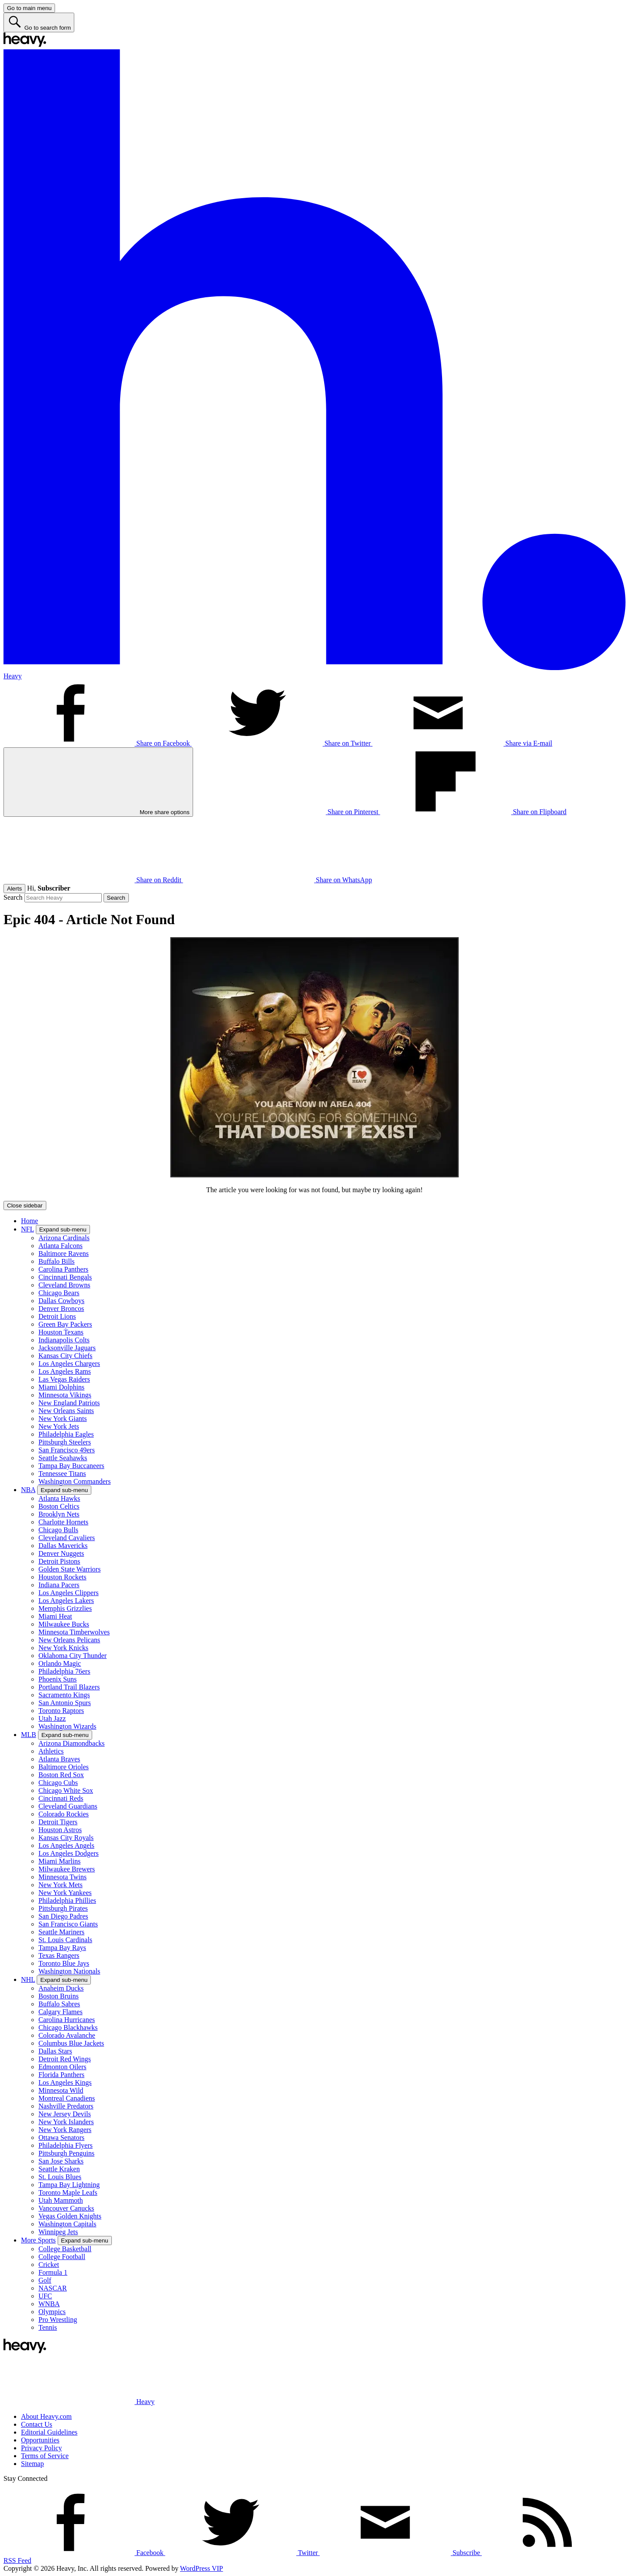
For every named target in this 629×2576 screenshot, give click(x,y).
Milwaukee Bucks (63, 1624)
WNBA (49, 2304)
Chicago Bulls (58, 1530)
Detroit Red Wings (64, 2059)
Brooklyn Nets (58, 1514)
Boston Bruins (58, 1996)
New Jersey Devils (64, 2114)
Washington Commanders (74, 1481)
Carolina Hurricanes (66, 2019)
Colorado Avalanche (66, 2035)
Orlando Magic (59, 1663)
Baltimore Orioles (63, 1767)
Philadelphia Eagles (66, 1434)
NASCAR (52, 2288)
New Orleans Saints (66, 1410)
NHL (28, 1979)
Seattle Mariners (61, 1932)
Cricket (48, 2264)
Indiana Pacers (58, 1585)
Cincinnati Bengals (65, 1277)
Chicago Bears (58, 1293)
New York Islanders (66, 2121)
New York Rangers (64, 2129)
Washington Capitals (67, 2224)
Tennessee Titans (62, 1473)
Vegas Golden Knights (69, 2216)
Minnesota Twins (62, 1877)
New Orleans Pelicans (69, 1640)
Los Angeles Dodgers (68, 1853)
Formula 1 (52, 2272)
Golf (44, 2280)
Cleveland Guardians (67, 1806)
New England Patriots (69, 1403)
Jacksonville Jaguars (67, 1348)
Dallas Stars (55, 2051)
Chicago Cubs (58, 1782)
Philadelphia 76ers (64, 1671)
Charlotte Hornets (63, 1522)
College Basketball (64, 2249)
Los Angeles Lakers (66, 1600)
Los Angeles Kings (65, 2082)
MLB (28, 1734)
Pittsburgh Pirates (63, 1908)
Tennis (47, 2327)
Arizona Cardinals (64, 1238)
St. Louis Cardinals (65, 1939)
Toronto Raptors (61, 1710)
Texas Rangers (58, 1955)
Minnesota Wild (60, 2090)
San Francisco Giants (68, 1924)
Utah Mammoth (60, 2200)
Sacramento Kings (64, 1695)
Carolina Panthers (63, 1269)
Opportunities (40, 2440)
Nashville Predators (65, 2106)
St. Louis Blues (59, 2176)
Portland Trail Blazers (69, 1687)
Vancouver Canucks (66, 2208)
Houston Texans (60, 1332)
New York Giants (62, 1418)
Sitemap (32, 2463)
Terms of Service (45, 2455)
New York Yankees (65, 1892)
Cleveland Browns (64, 1285)
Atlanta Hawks (59, 1498)
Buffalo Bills (56, 1261)
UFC (45, 2296)
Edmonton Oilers (62, 2066)
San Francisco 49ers (66, 1450)
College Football (61, 2256)
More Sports (38, 2240)
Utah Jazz (52, 1718)
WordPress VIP (201, 2568)
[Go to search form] (38, 22)
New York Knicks (63, 1647)
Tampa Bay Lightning (69, 2184)
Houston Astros (60, 1829)
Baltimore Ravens (63, 1253)
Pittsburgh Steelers (64, 1442)
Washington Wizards (67, 1726)
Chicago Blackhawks (68, 2027)
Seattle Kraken (59, 2169)
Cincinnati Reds (60, 1798)
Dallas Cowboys (61, 1300)
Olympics (52, 2311)
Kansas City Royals (65, 1837)
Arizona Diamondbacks (71, 1743)
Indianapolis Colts (64, 1340)
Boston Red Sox (61, 1774)
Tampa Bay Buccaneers (71, 1465)
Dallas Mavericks (62, 1545)
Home (29, 1220)
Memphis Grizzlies (65, 1608)
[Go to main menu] (29, 8)
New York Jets (58, 1426)
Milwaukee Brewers (66, 1869)
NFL (27, 1229)
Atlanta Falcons (60, 1245)
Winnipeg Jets (58, 2232)
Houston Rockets (62, 1577)
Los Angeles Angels (66, 1845)
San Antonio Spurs (64, 1702)
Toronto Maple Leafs (67, 2192)
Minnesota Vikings (64, 1395)
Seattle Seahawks (62, 1458)
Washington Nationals (69, 1971)
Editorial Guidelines (49, 2432)
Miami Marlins (59, 1861)
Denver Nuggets (61, 1553)
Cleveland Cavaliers (66, 1537)
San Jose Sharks (60, 2161)
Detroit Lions (57, 1316)
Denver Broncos (61, 1308)
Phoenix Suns (57, 1679)
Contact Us (36, 2424)
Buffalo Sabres (59, 2004)
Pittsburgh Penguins (66, 2153)
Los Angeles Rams (64, 1371)
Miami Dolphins (61, 1387)
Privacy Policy (41, 2448)
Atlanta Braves (59, 1759)
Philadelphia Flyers (65, 2145)
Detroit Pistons (59, 1561)
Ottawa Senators (61, 2137)
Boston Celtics (58, 1506)
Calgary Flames (60, 2011)
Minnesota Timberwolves (74, 1632)
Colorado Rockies (63, 1814)
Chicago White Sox (65, 1790)
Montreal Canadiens (66, 2098)
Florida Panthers (61, 2074)
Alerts (14, 888)
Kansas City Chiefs (65, 1355)
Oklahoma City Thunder (72, 1655)
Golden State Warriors (69, 1569)
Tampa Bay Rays (62, 1947)
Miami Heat (55, 1616)
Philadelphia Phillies (67, 1900)
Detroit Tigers (57, 1822)
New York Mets (60, 1884)
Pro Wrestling (57, 2319)
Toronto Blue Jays (63, 1963)
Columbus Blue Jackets (71, 2043)
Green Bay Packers (65, 1324)
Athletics (51, 1751)
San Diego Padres (63, 1916)
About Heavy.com (46, 2416)
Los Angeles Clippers (68, 1592)
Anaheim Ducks (61, 1988)
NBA (28, 1489)
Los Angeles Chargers (69, 1363)
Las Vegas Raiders (64, 1379)
